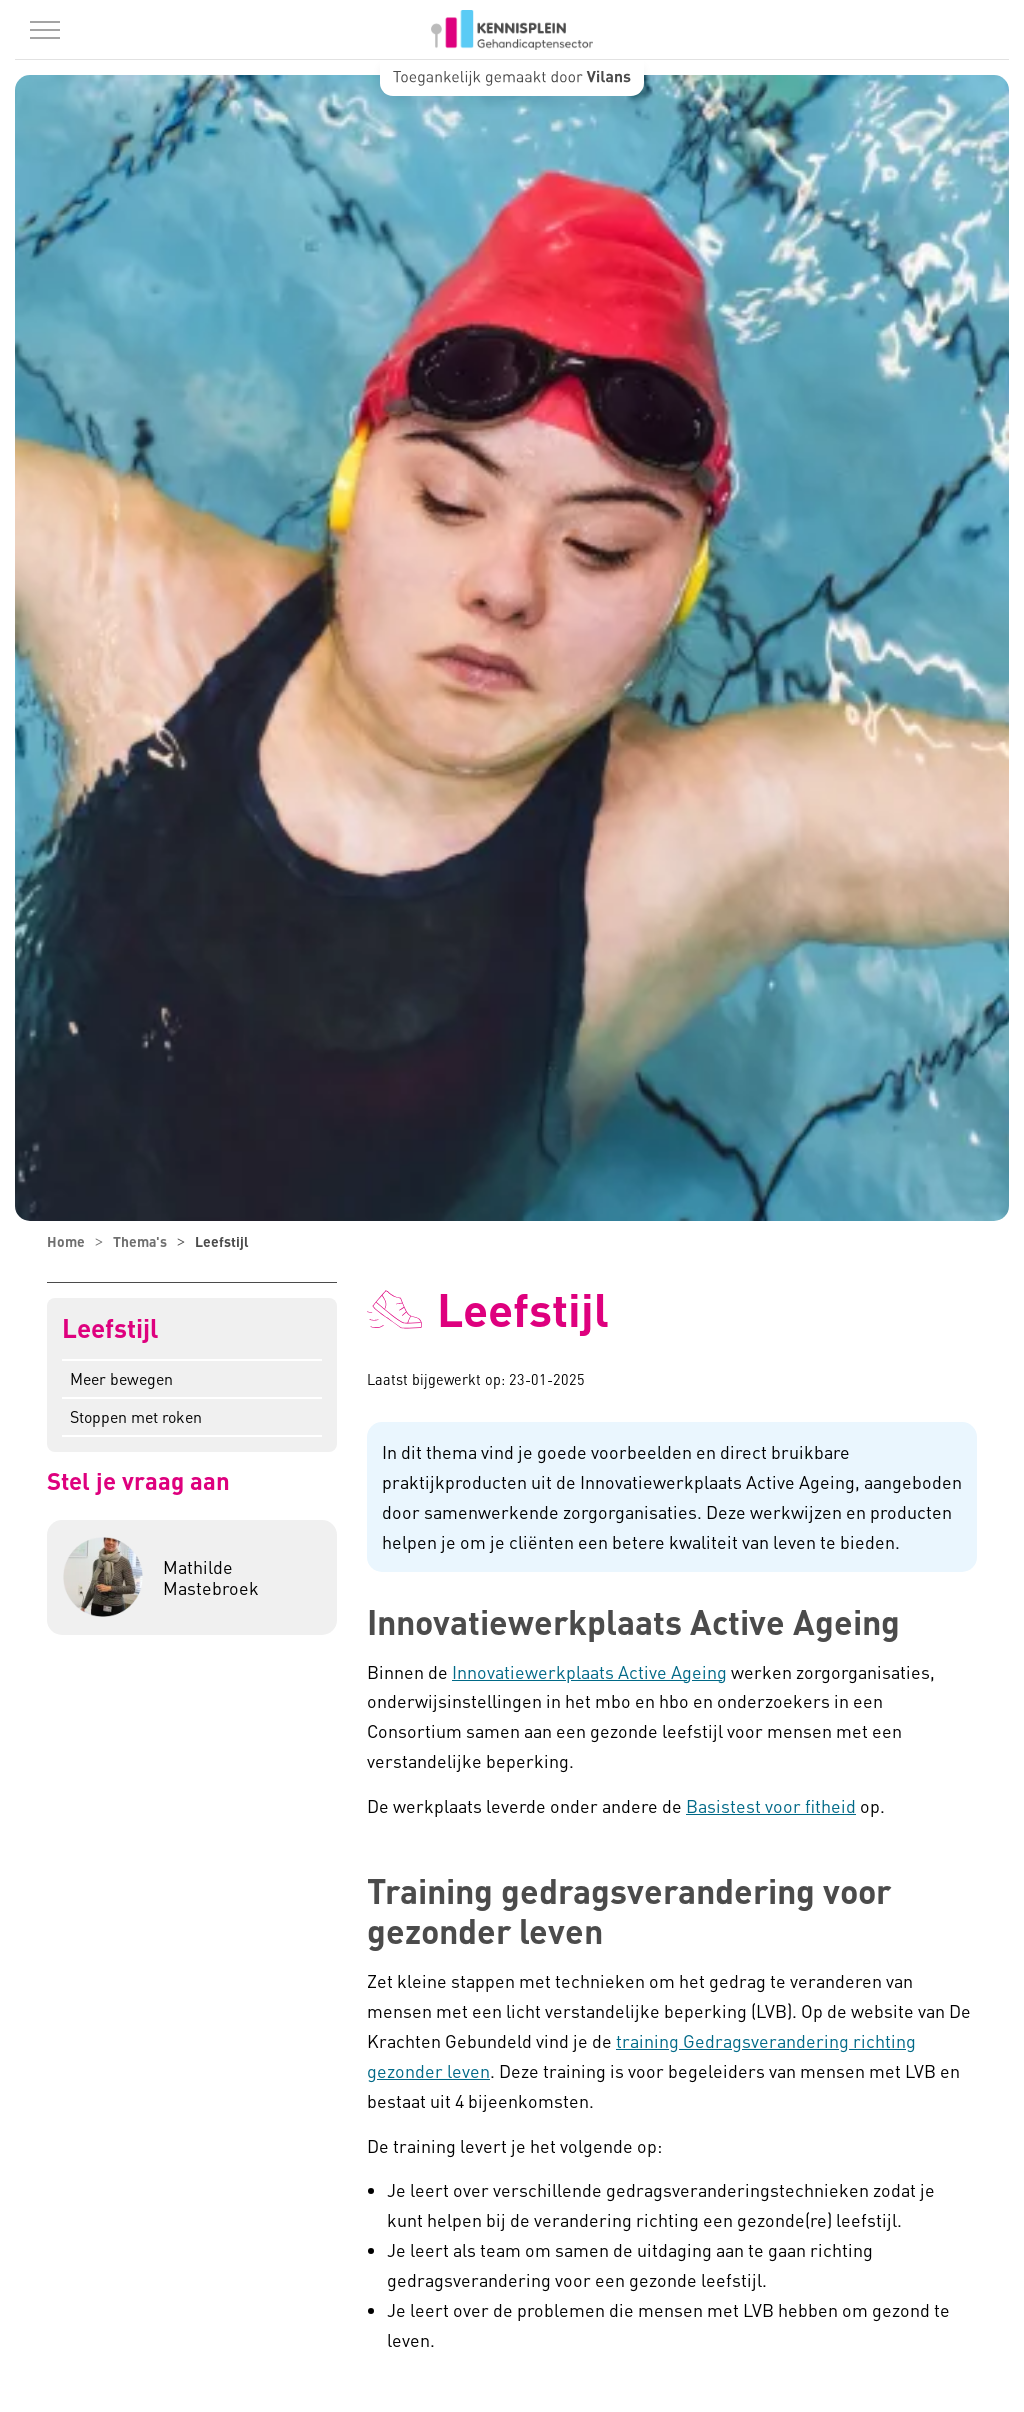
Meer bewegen (121, 1378)
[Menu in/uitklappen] (45, 30)
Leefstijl (110, 1328)
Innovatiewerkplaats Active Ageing (589, 1671)
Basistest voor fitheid (771, 1805)
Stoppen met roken (136, 1416)
